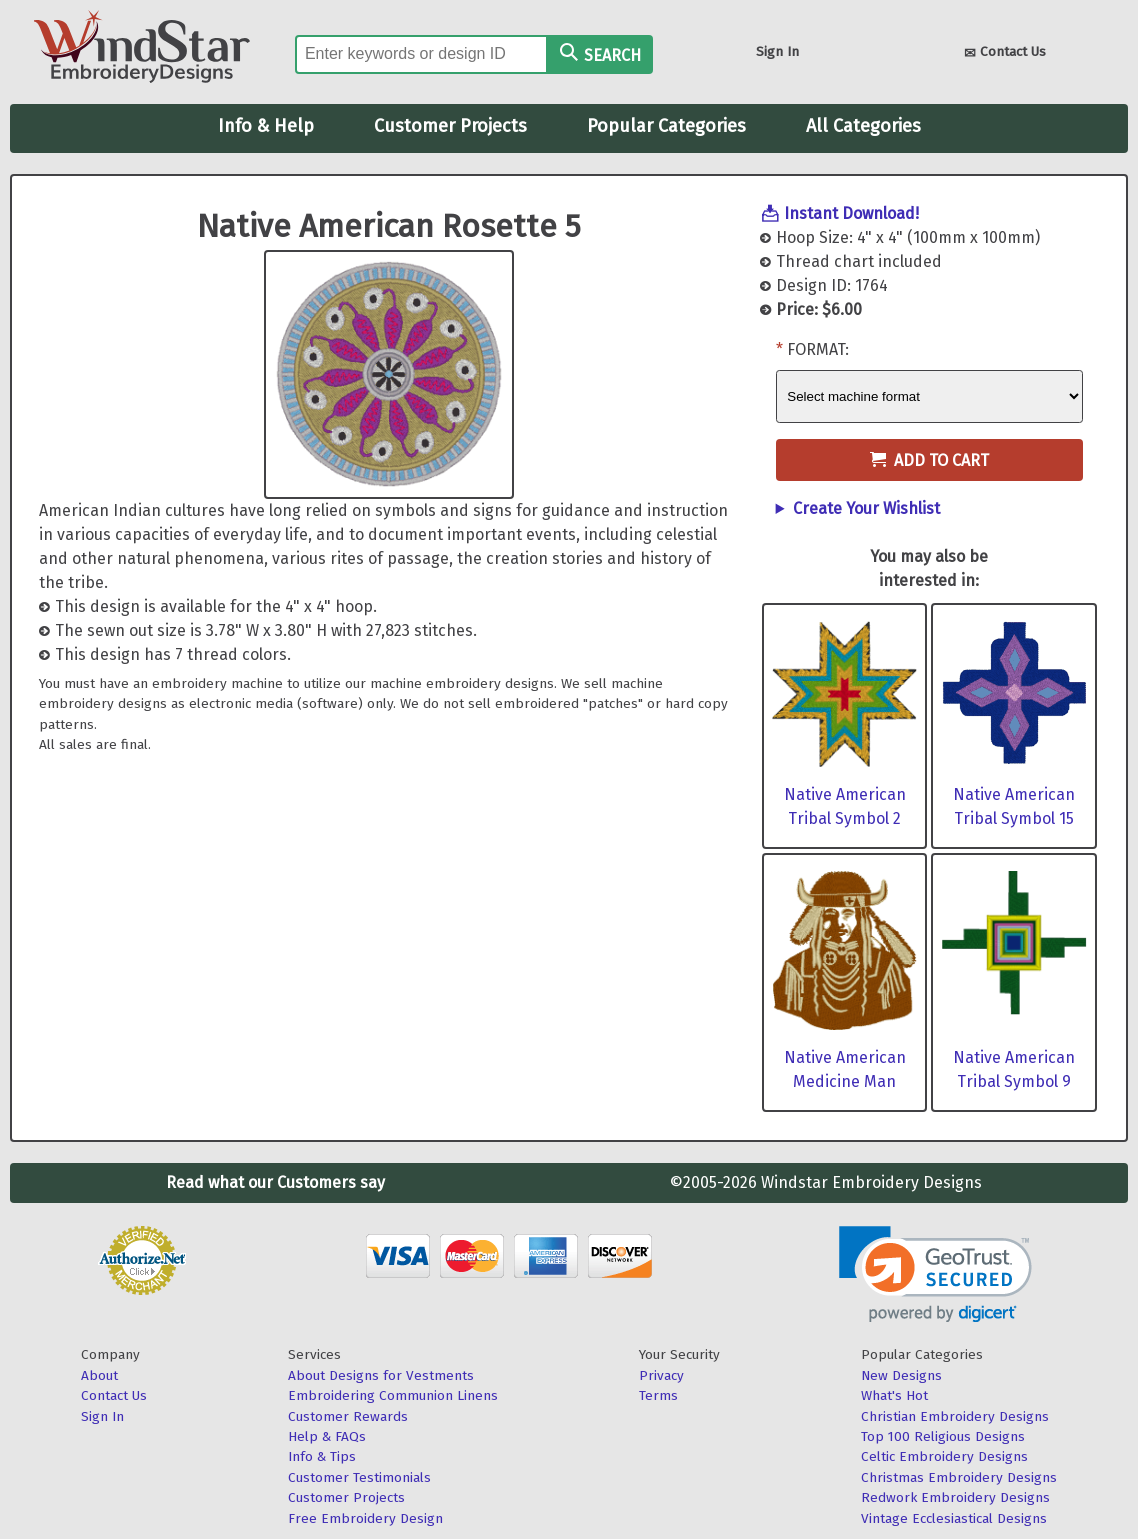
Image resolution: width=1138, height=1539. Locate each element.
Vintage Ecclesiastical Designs (954, 1518)
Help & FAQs (327, 1436)
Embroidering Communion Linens (393, 1395)
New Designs (901, 1375)
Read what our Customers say (275, 1182)
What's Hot (894, 1395)
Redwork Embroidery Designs (955, 1497)
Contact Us (1005, 53)
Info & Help (266, 126)
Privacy (661, 1375)
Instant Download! (851, 213)
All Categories (863, 126)
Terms (658, 1395)
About (99, 1375)
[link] (935, 1274)
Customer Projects (450, 126)
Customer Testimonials (359, 1477)
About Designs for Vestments (381, 1375)
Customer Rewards (348, 1416)
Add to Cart (929, 460)
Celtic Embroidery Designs (944, 1456)
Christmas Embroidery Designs (959, 1477)
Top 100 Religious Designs (943, 1436)
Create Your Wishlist (866, 508)
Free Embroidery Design (365, 1518)
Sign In (777, 51)
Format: (818, 349)
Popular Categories (666, 126)
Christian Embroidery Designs (955, 1416)
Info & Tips (322, 1456)
